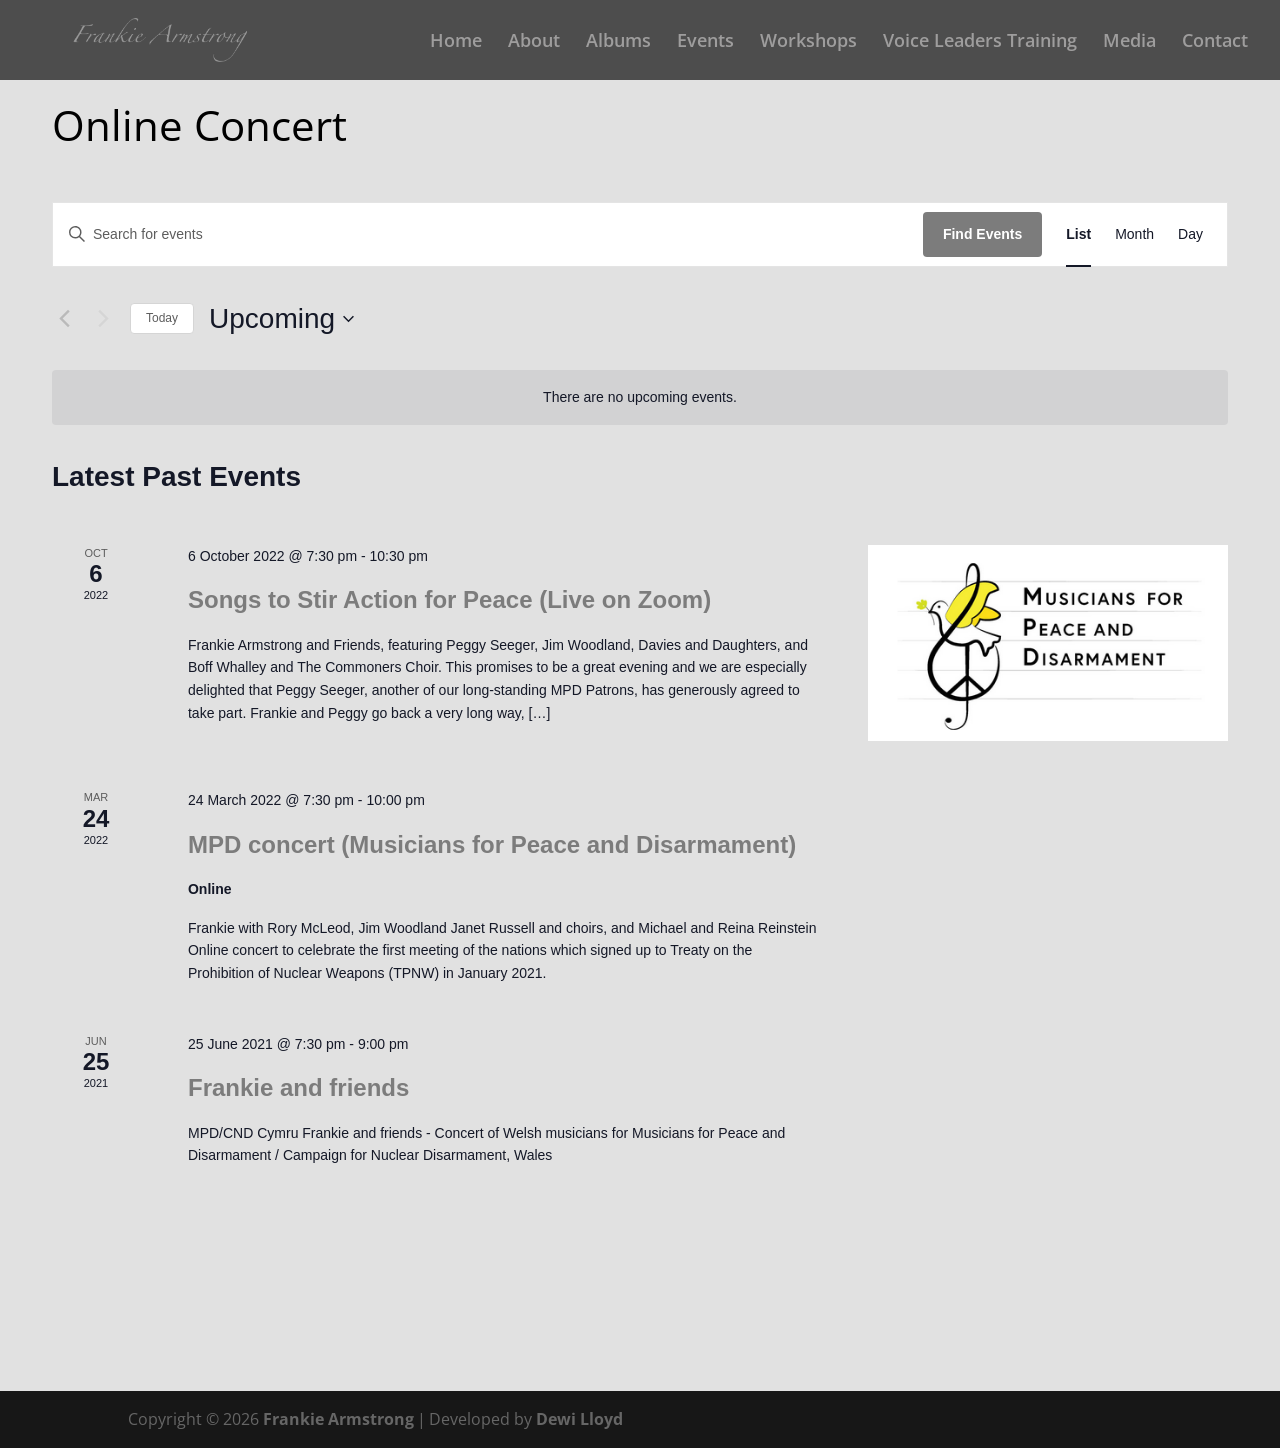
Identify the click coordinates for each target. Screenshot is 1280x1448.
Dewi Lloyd (579, 1419)
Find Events (982, 234)
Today (162, 318)
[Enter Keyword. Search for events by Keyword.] (488, 234)
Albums (618, 42)
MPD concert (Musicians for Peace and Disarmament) (492, 844)
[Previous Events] (64, 319)
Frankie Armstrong (338, 1419)
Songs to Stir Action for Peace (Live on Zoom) (449, 599)
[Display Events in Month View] (1134, 234)
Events (705, 42)
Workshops (808, 42)
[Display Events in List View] (1078, 234)
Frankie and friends (298, 1087)
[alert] (640, 397)
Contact (1215, 42)
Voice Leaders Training (980, 42)
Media (1129, 42)
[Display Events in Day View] (1190, 234)
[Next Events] (103, 319)
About (534, 42)
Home (456, 42)
